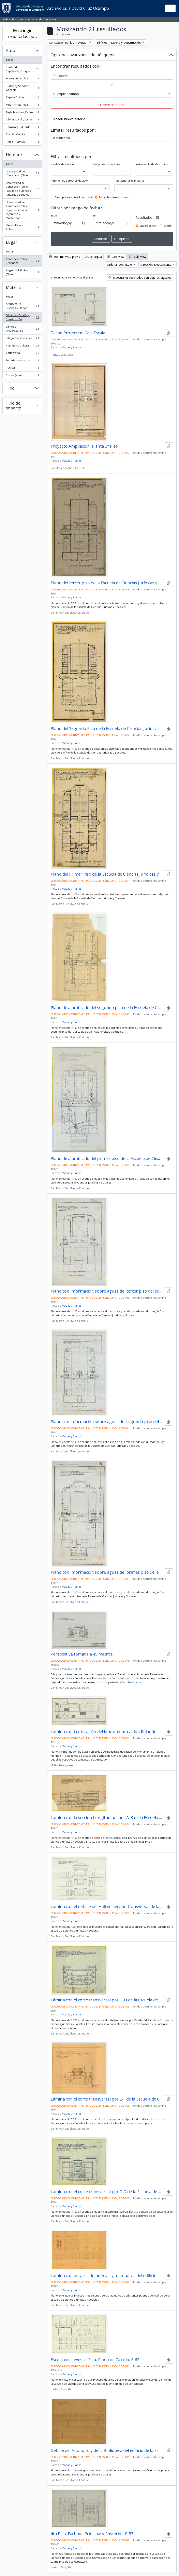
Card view (115, 257)
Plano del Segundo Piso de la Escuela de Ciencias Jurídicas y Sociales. (107, 728)
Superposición (148, 225)
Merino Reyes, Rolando (22, 227)
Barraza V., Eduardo (22, 128)
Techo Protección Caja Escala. (78, 332)
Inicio (54, 215)
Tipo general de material (129, 180)
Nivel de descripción (63, 164)
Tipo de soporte (13, 405)
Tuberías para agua (22, 361)
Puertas (22, 368)
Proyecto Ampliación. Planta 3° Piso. (85, 446)
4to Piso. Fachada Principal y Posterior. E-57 (92, 2533)
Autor (11, 50)
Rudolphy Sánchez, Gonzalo (22, 88)
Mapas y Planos (71, 347)
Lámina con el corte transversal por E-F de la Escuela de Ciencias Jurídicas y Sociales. (107, 2099)
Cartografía (22, 353)
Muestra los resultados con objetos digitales (139, 277)
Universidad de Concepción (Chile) (22, 173)
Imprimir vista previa (64, 257)
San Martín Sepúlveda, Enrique (22, 69)
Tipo (10, 388)
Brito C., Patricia (22, 142)
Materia (13, 287)
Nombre (14, 154)
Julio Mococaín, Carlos (22, 120)
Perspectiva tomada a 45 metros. (82, 1654)
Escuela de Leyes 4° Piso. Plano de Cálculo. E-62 (95, 2359)
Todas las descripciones (114, 197)
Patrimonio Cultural (22, 346)
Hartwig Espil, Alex (22, 79)
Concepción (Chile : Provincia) (22, 261)
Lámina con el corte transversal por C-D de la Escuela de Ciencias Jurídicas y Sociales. (107, 2191)
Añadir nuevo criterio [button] (69, 119)
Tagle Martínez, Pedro (22, 113)
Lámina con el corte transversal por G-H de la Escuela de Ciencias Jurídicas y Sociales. (107, 2000)
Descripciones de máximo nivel (74, 197)
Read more (134, 1682)
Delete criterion (112, 105)
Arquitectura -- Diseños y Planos (22, 306)
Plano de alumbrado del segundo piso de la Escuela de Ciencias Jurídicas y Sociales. (107, 1007)
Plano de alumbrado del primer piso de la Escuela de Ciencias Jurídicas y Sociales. (107, 1158)
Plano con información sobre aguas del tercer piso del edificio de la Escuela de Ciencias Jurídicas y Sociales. (107, 1291)
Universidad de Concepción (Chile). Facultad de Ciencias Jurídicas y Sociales (22, 189)
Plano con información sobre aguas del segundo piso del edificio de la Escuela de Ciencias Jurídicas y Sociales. (107, 1421)
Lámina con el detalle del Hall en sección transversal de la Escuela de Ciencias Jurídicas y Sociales (107, 1906)
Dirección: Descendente (156, 264)
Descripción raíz (60, 138)
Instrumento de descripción (152, 164)
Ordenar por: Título (120, 264)
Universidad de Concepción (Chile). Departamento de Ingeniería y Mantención (22, 210)
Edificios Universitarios (22, 328)
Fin (94, 215)
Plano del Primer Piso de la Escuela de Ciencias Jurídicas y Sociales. (107, 874)
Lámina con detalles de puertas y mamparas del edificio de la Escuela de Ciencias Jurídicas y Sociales (107, 2275)
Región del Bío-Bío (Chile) (22, 272)
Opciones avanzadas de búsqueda (83, 54)
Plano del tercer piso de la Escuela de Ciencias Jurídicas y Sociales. (107, 582)
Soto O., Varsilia (22, 135)
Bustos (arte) (22, 376)
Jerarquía (93, 257)
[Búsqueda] (112, 76)
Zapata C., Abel (22, 98)
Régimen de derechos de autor (70, 180)
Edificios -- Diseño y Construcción (22, 317)
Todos (10, 60)
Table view (137, 257)
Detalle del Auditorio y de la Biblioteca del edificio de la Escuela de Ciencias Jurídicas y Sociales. (107, 2450)
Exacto (168, 225)
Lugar (11, 242)
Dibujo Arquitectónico (22, 339)
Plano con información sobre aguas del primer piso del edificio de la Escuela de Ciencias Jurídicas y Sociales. (107, 1572)
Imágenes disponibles (106, 164)
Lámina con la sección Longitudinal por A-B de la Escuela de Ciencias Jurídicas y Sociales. (107, 1817)
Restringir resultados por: (22, 33)
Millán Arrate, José (22, 105)
